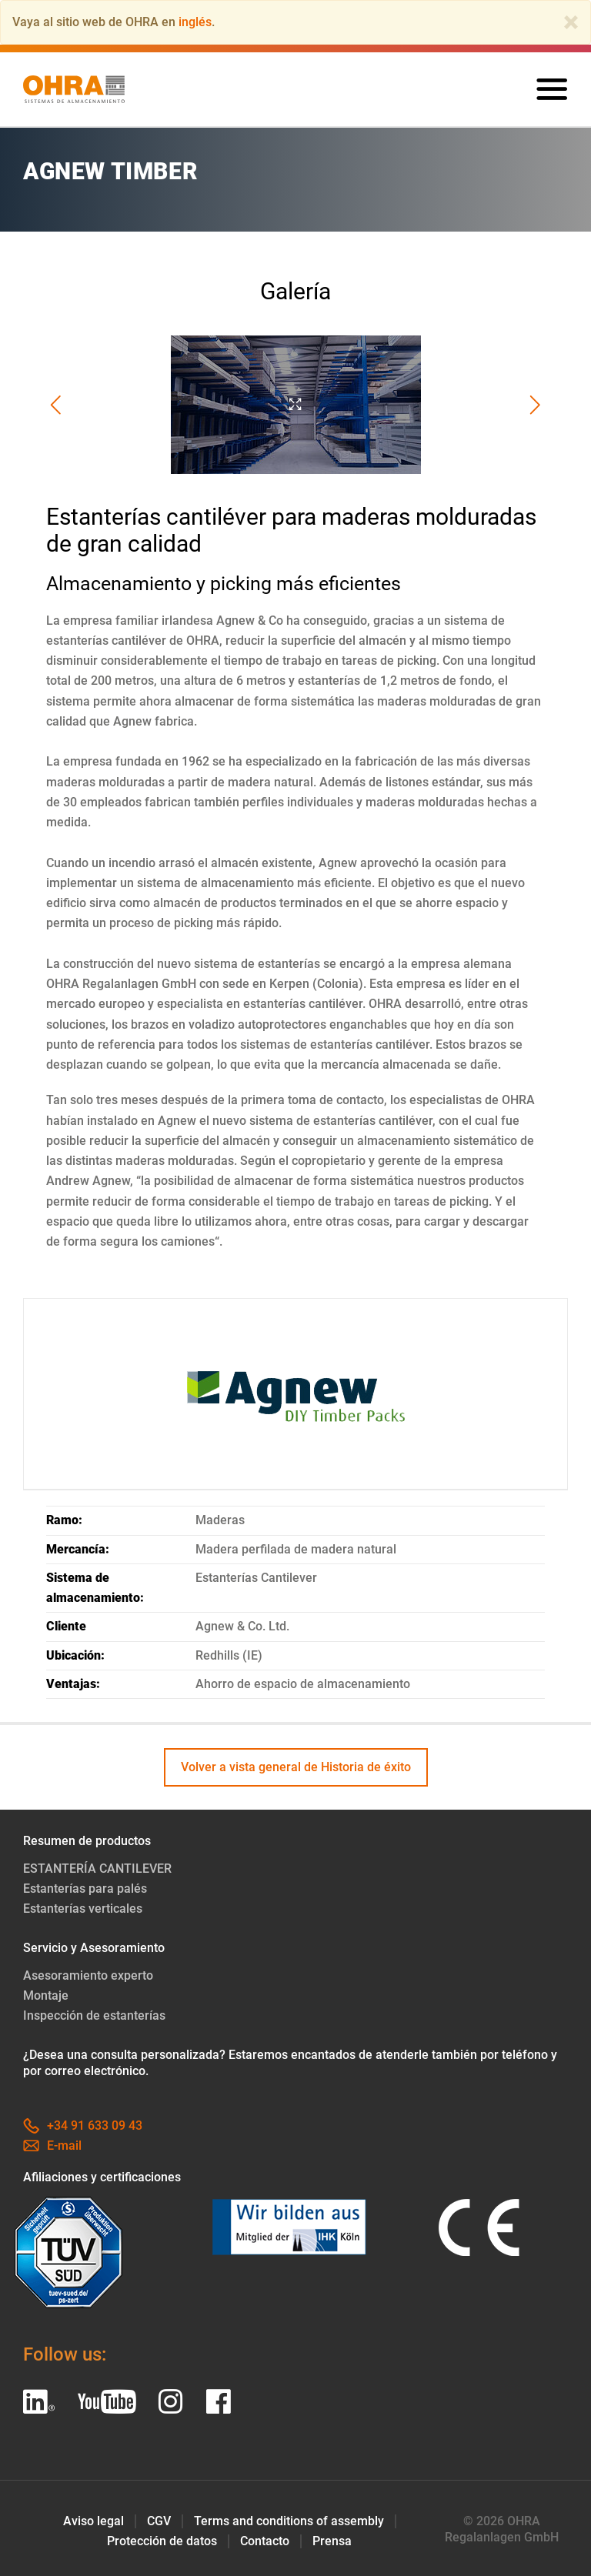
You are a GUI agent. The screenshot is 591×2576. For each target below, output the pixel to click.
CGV (159, 2521)
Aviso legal (93, 2521)
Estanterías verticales (82, 1908)
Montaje (45, 1995)
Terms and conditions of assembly (289, 2521)
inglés (195, 22)
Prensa (332, 2541)
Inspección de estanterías (94, 2015)
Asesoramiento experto (88, 1975)
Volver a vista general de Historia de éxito (296, 1767)
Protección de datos (162, 2541)
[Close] (571, 22)
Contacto (264, 2541)
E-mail (52, 2145)
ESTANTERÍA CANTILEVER (97, 1868)
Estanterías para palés (85, 1888)
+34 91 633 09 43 (82, 2125)
